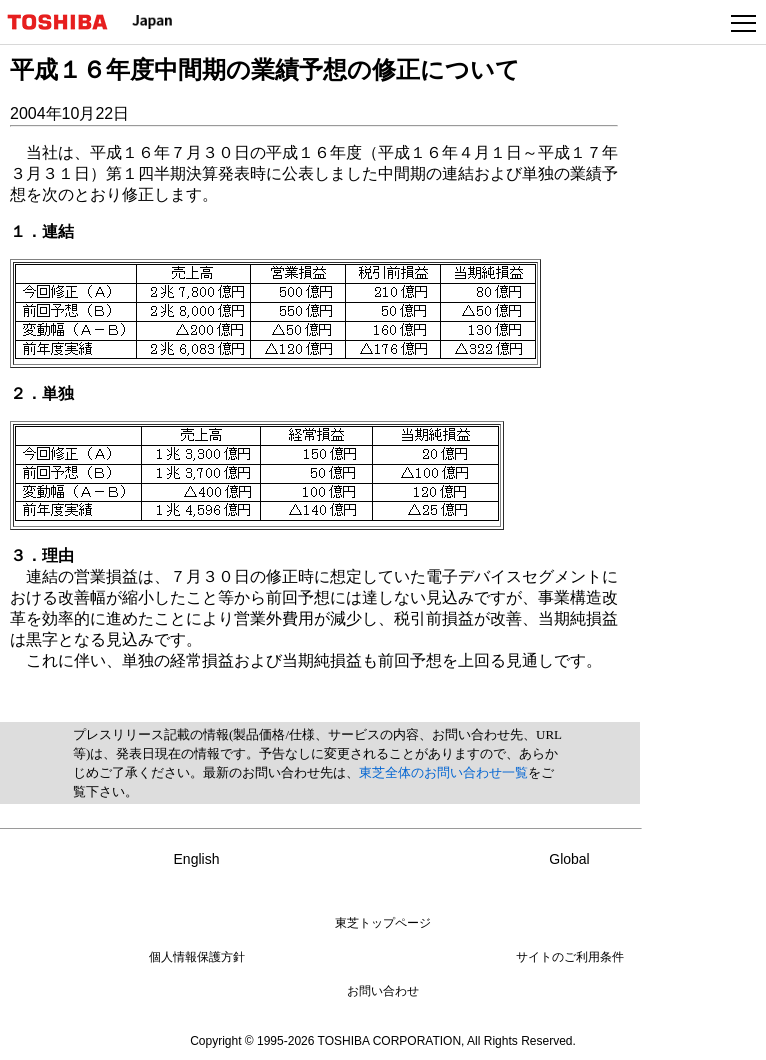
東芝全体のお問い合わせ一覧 (443, 772)
